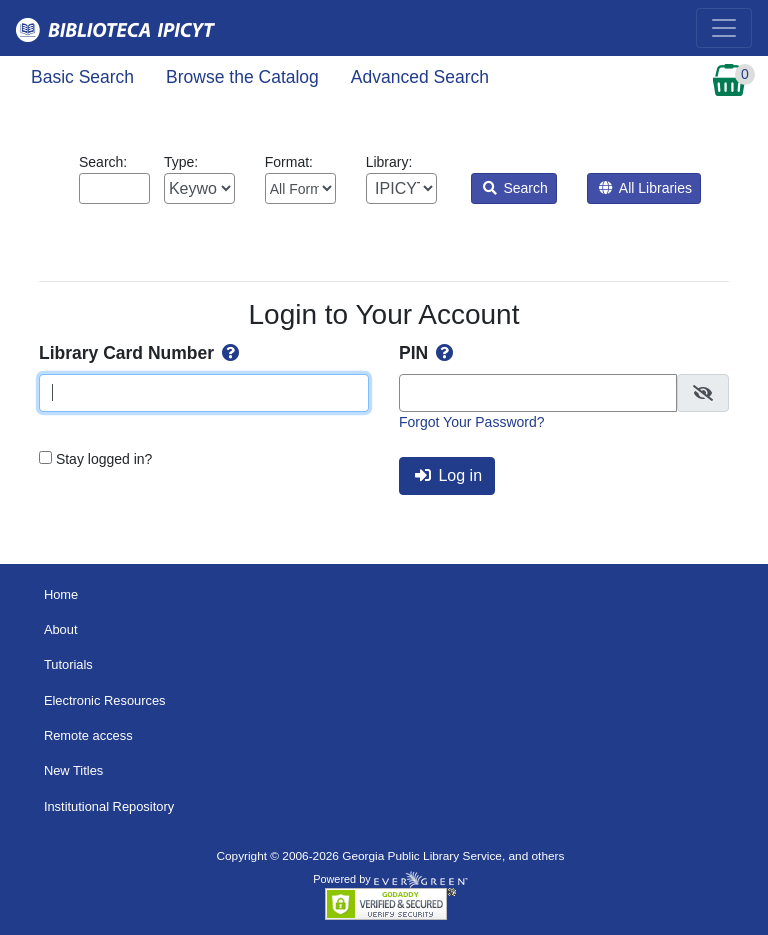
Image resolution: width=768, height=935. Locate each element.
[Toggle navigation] (724, 28)
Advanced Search (420, 77)
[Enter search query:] (114, 188)
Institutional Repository (109, 806)
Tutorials (68, 664)
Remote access (88, 735)
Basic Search (82, 77)
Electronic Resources (105, 700)
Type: (199, 179)
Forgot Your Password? (472, 422)
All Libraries (645, 188)
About (61, 629)
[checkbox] (703, 393)
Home (61, 594)
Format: (300, 179)
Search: (114, 179)
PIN (428, 353)
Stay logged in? (104, 459)
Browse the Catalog (242, 77)
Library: (401, 179)
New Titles (73, 770)
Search (515, 188)
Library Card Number (141, 353)
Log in (448, 475)
